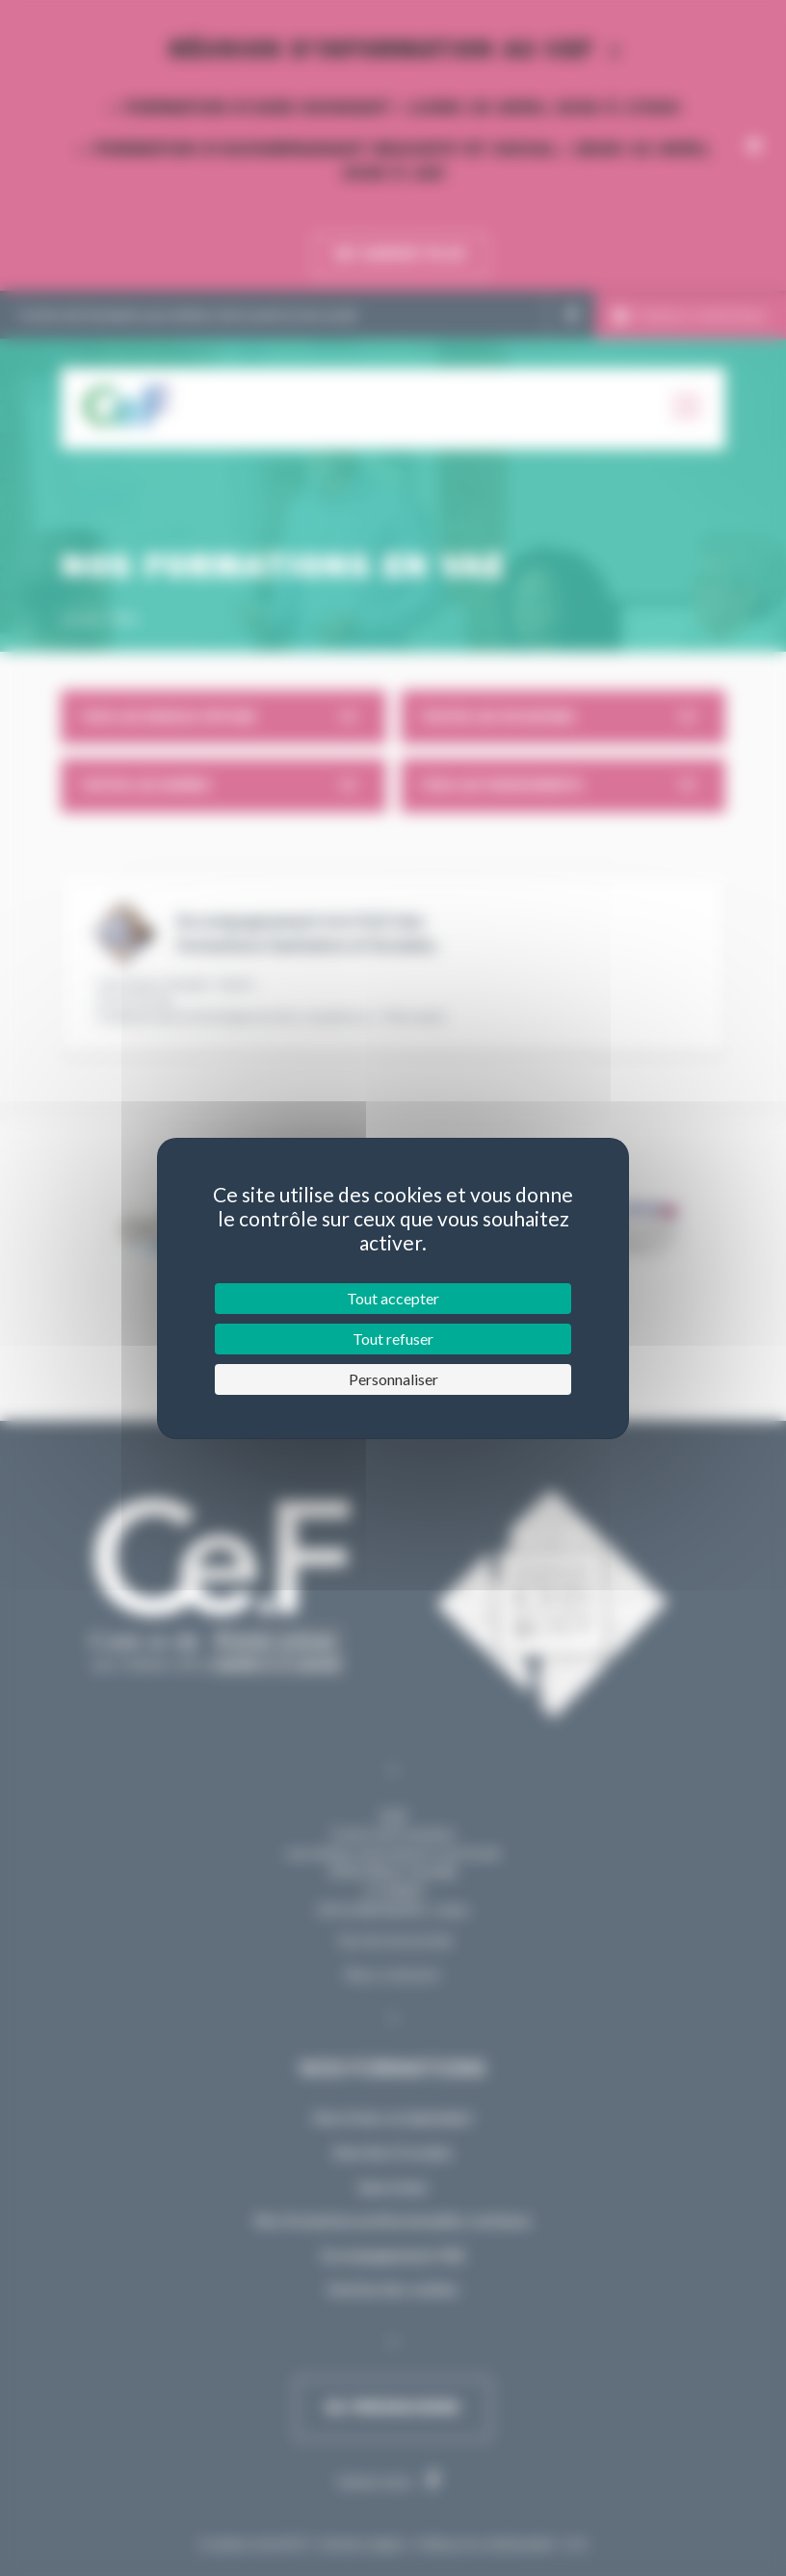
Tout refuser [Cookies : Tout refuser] (393, 1338)
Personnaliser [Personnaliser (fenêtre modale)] (393, 1379)
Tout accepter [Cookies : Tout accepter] (393, 1298)
